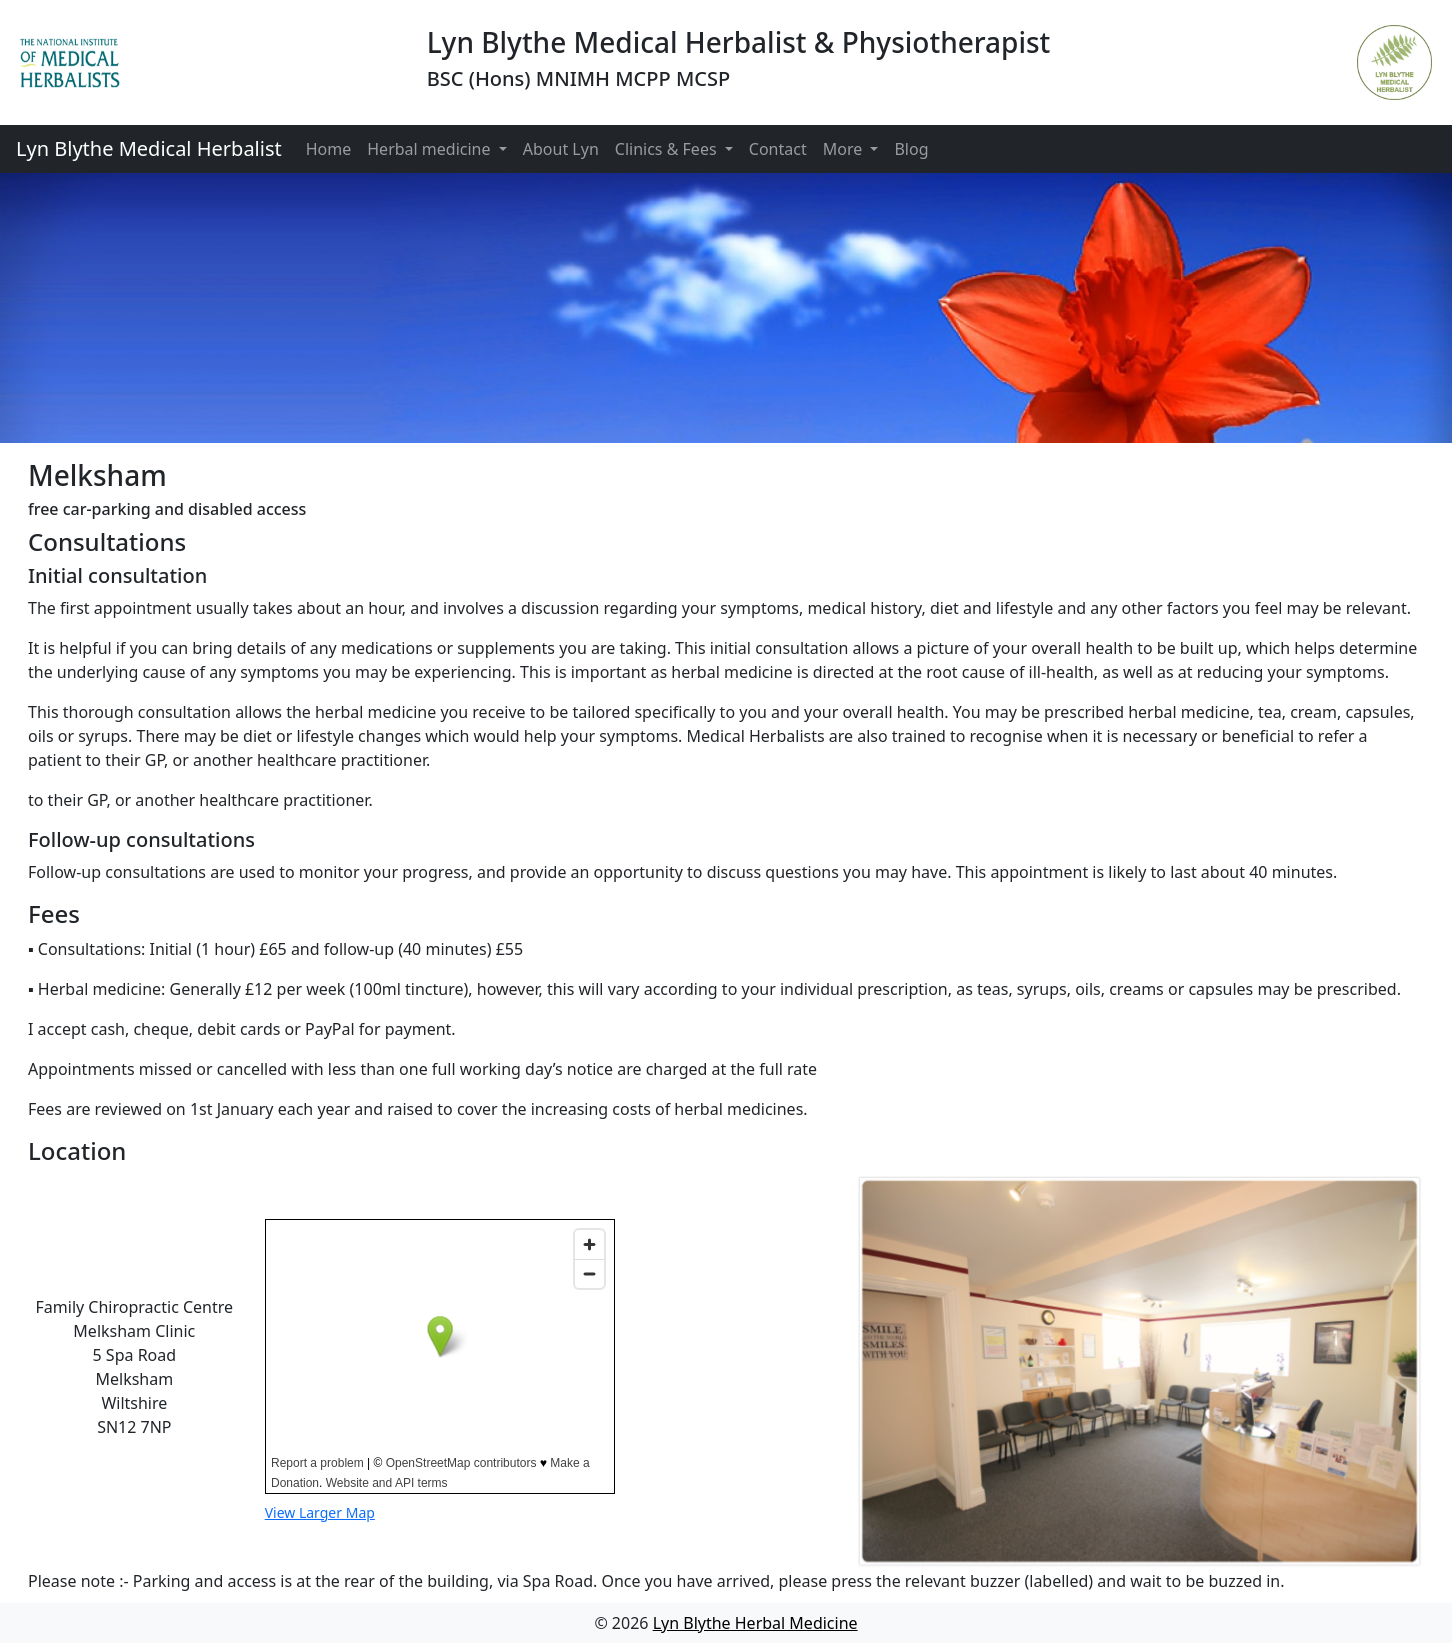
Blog (911, 149)
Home (329, 149)
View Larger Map (320, 1512)
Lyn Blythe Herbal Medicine (755, 1623)
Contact (778, 149)
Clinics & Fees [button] (668, 149)
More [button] (845, 149)
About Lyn (561, 149)
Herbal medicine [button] (430, 149)
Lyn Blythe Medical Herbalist (149, 148)
